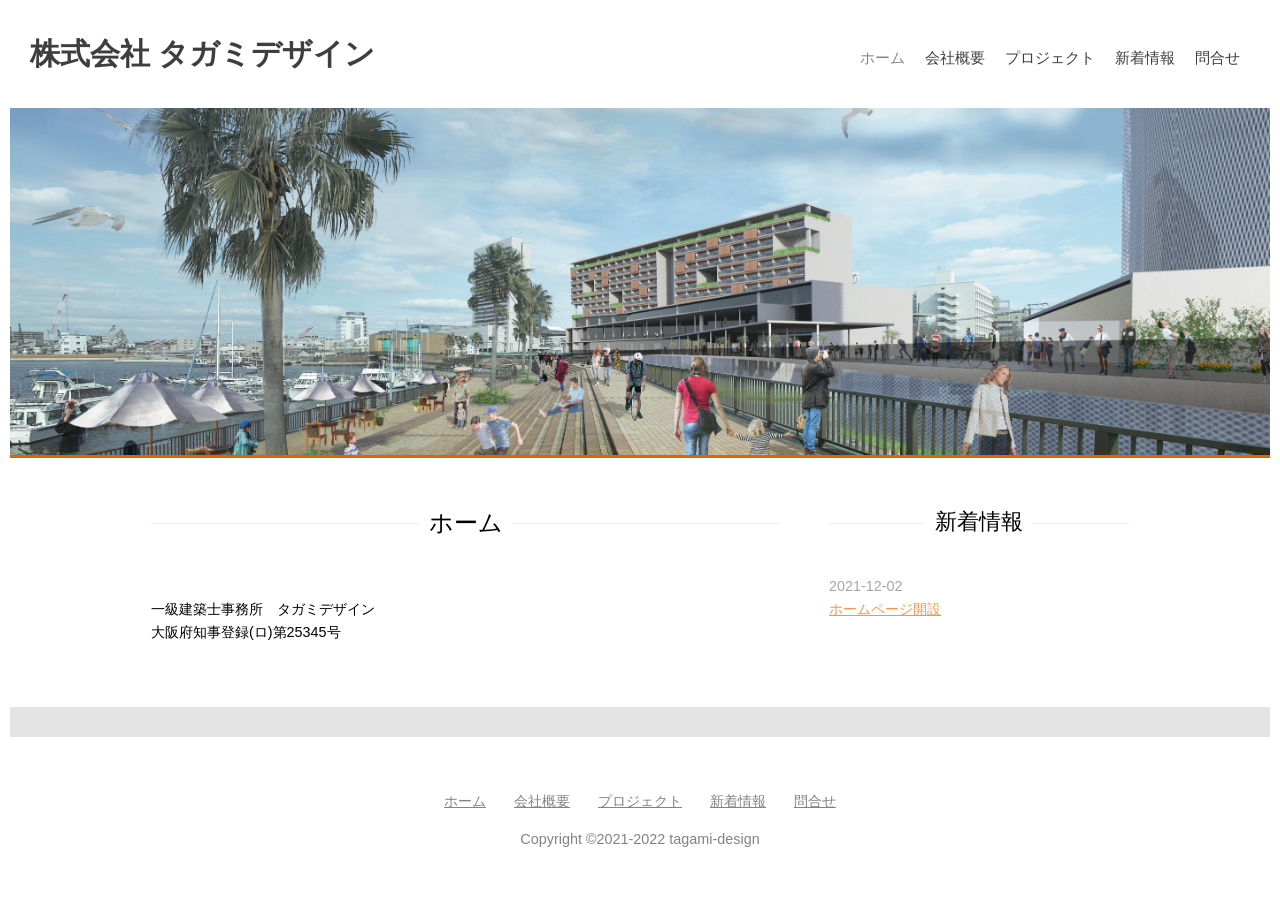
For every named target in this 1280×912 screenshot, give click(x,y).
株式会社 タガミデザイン (202, 53)
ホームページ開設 (885, 609)
